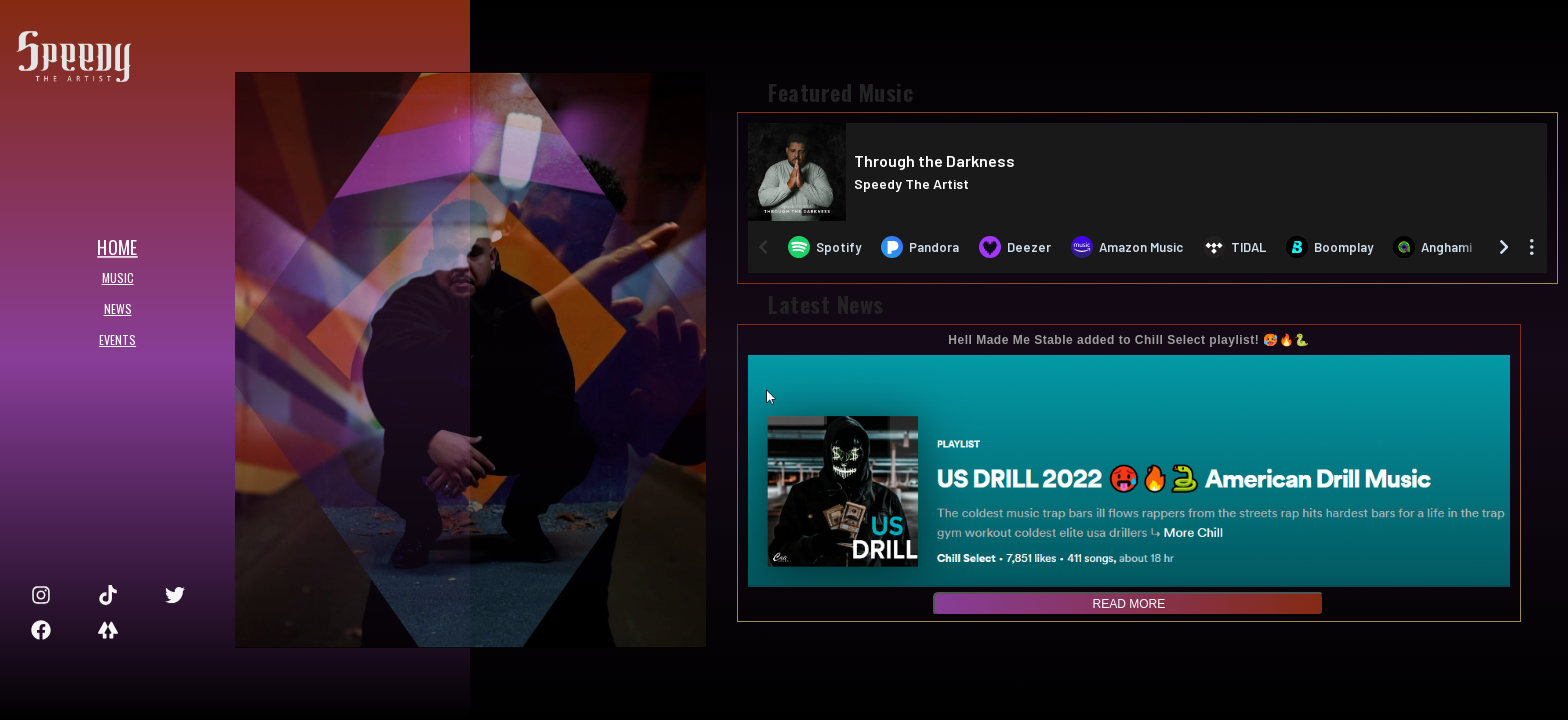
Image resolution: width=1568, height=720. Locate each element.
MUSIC (112, 277)
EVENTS (111, 339)
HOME (111, 246)
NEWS (112, 308)
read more (1129, 604)
